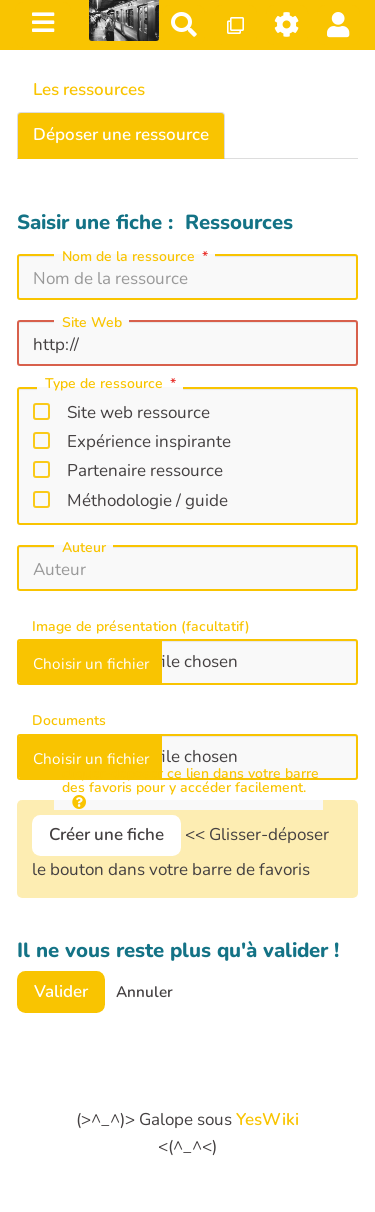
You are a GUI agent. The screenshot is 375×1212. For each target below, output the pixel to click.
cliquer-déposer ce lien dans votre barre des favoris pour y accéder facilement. (190, 788)
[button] (338, 24)
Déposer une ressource (121, 134)
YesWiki (267, 1119)
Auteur (84, 548)
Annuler (144, 992)
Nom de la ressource (137, 257)
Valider (61, 991)
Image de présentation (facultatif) (141, 627)
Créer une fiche (106, 834)
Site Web (92, 323)
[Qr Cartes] (235, 24)
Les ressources (89, 89)
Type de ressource (112, 385)
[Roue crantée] (287, 24)
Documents (69, 721)
